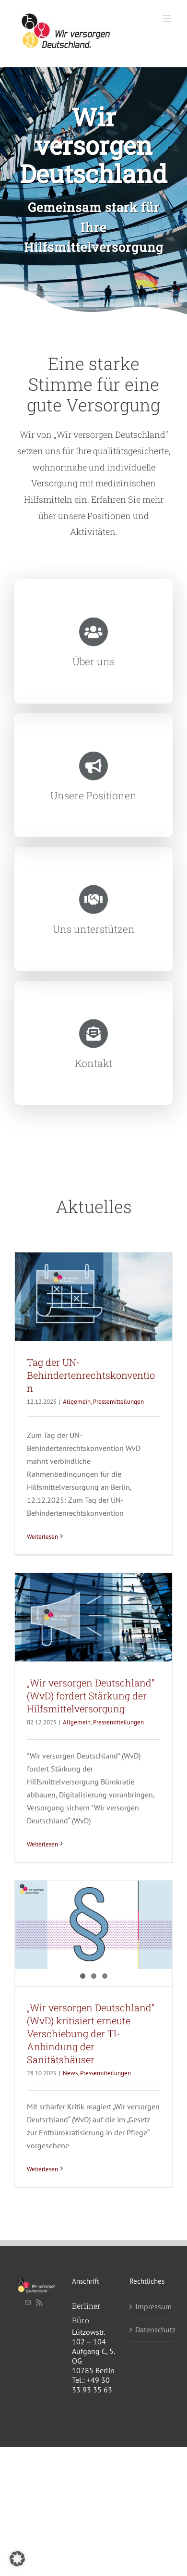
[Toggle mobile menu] (168, 18)
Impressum (151, 2306)
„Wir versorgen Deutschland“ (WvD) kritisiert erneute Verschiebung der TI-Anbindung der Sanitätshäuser (90, 2033)
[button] (17, 2558)
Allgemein (77, 1402)
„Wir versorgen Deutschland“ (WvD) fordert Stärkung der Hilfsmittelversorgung (90, 1695)
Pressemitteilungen (118, 1402)
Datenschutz (151, 2329)
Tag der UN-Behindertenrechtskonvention (91, 1375)
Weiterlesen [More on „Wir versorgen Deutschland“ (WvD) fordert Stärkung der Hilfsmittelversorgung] (42, 1844)
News (70, 2073)
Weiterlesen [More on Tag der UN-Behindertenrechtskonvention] (42, 1537)
